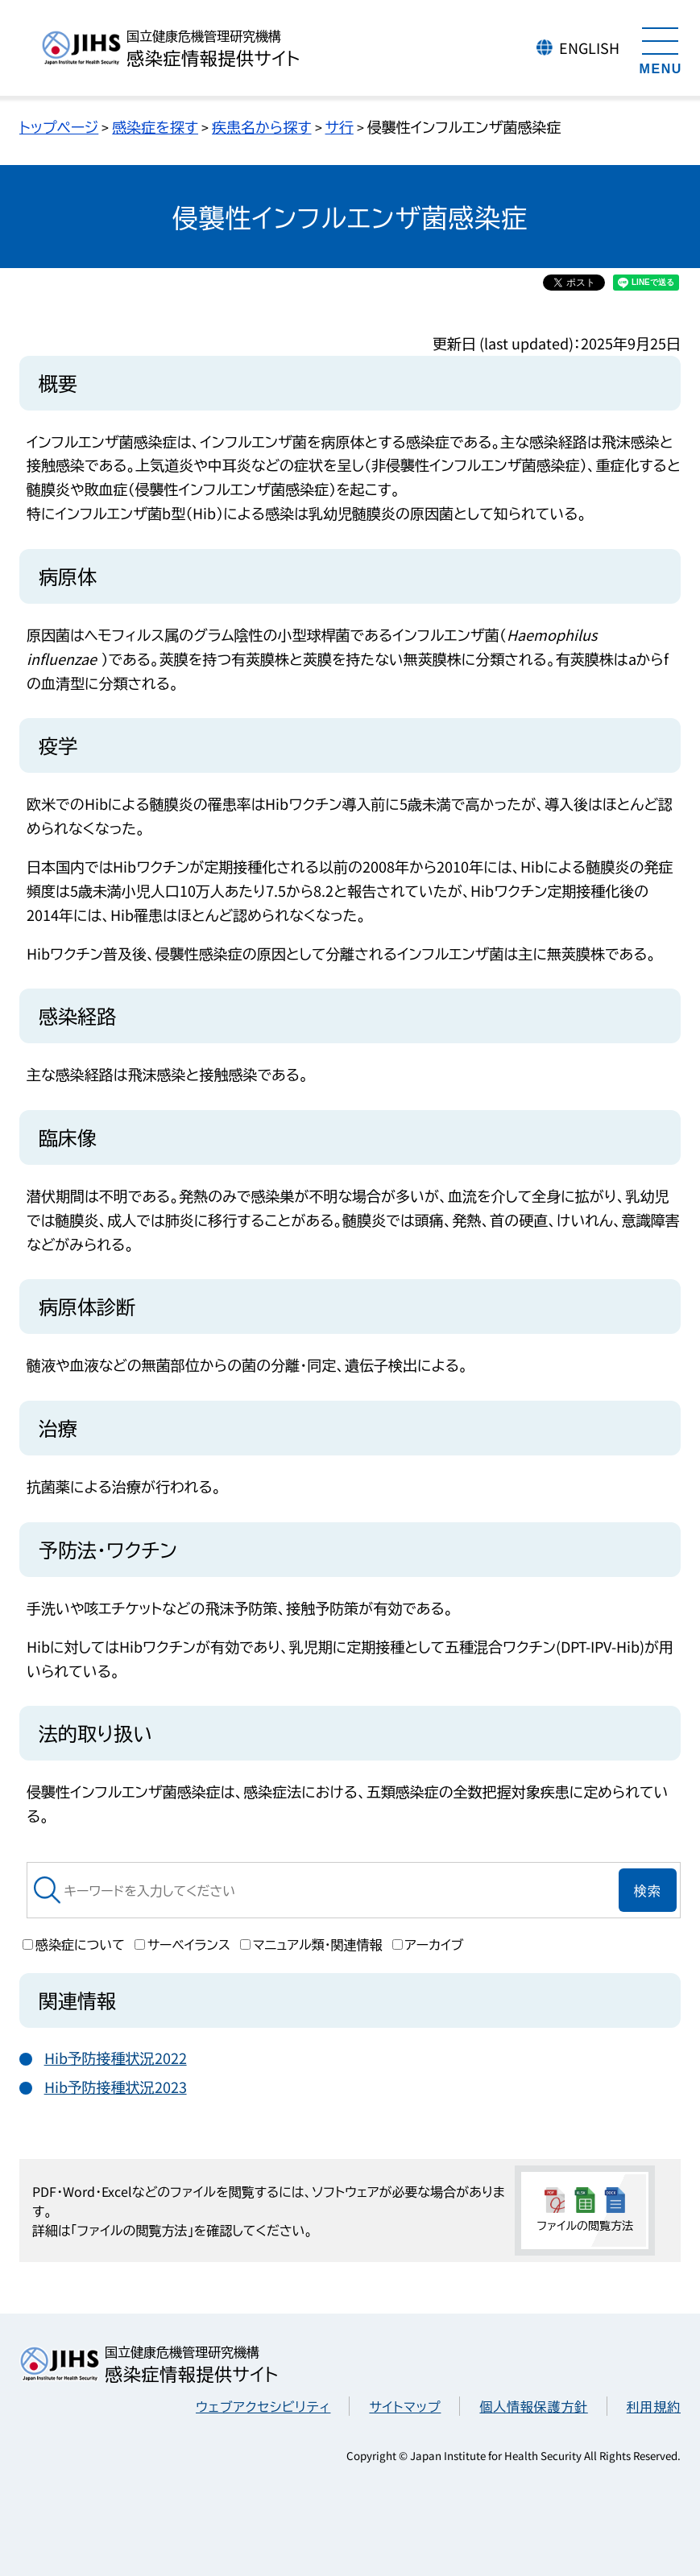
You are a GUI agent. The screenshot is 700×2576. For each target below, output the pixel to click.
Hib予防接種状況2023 (115, 2086)
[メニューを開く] (660, 48)
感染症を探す (155, 126)
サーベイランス (182, 1944)
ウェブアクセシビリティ (263, 2406)
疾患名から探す (262, 126)
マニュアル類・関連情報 (311, 1944)
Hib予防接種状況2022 (115, 2057)
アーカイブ (428, 1944)
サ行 (339, 126)
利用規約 (654, 2406)
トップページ (58, 126)
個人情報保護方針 (533, 2406)
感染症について (74, 1944)
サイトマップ (405, 2406)
